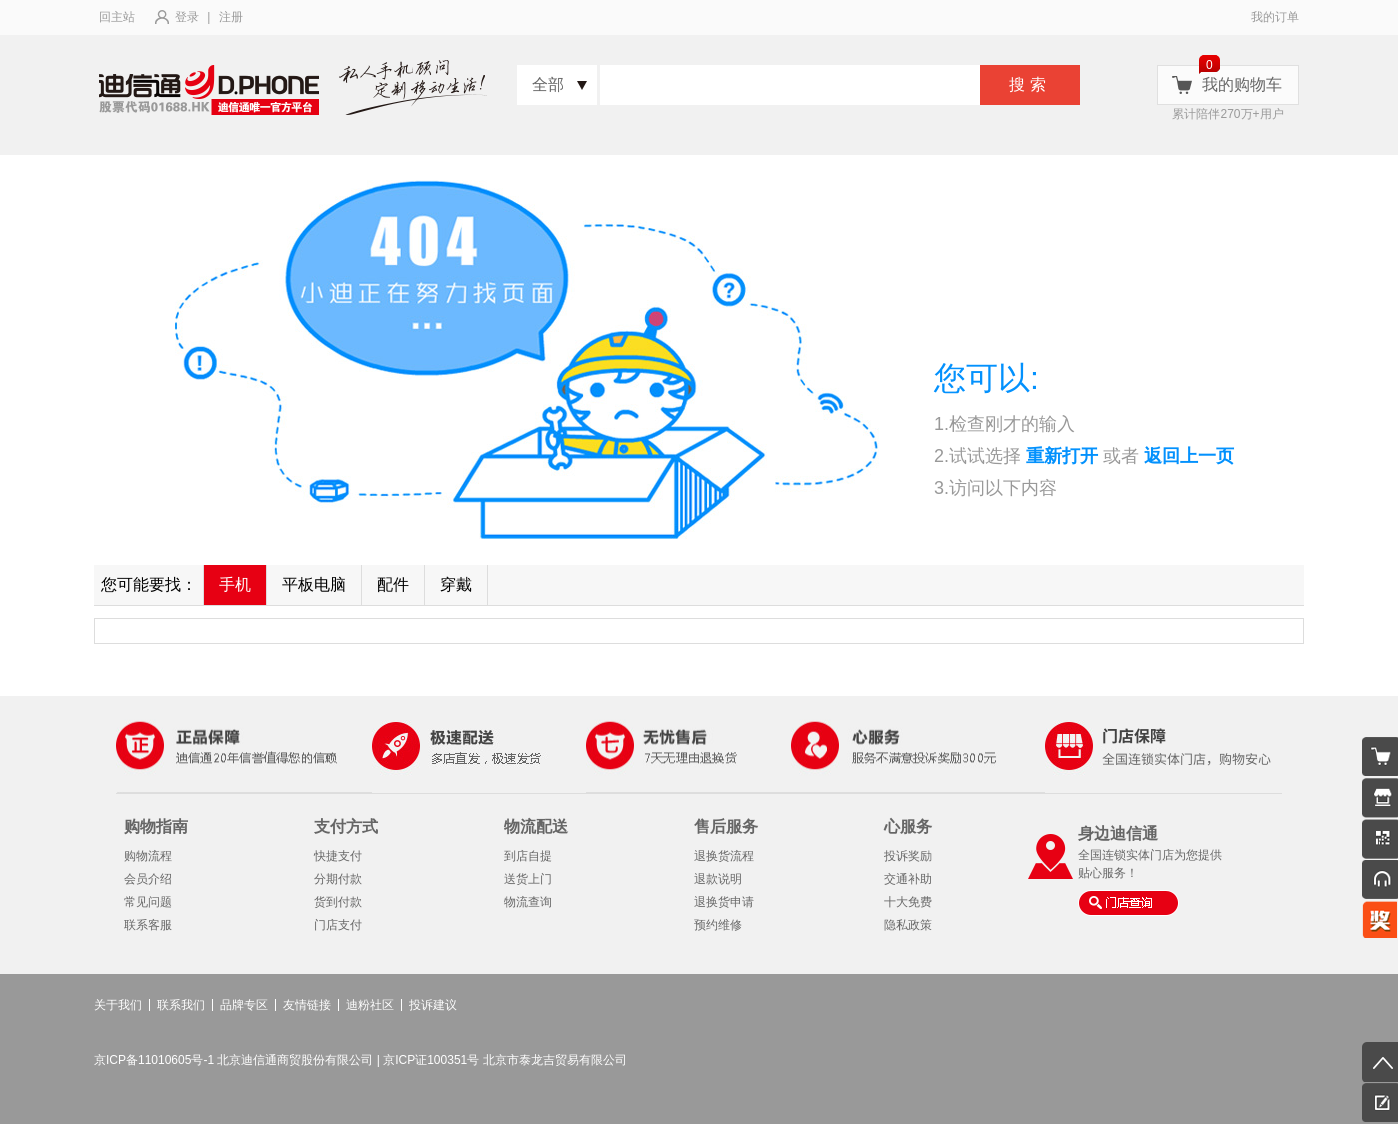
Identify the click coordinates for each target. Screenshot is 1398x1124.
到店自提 (528, 856)
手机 (235, 584)
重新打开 (1062, 456)
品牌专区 (244, 1005)
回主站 (117, 17)
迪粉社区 (370, 1005)
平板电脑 (314, 584)
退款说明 (718, 879)
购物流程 (148, 856)
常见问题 (148, 902)
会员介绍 (148, 879)
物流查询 (528, 902)
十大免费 (908, 902)
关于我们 (118, 1005)
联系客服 (148, 925)
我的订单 (1275, 17)
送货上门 (528, 879)
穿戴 (456, 584)
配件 (393, 584)
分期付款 (338, 879)
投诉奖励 (908, 856)
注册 (231, 17)
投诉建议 (433, 1005)
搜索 (1030, 84)
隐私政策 (908, 925)
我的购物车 (1242, 84)
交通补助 (908, 879)
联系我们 (181, 1005)
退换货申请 (724, 902)
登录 (187, 17)
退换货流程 (724, 856)
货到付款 (338, 902)
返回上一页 (1189, 456)
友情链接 (307, 1005)
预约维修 (718, 925)
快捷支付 (338, 856)
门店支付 (338, 925)
